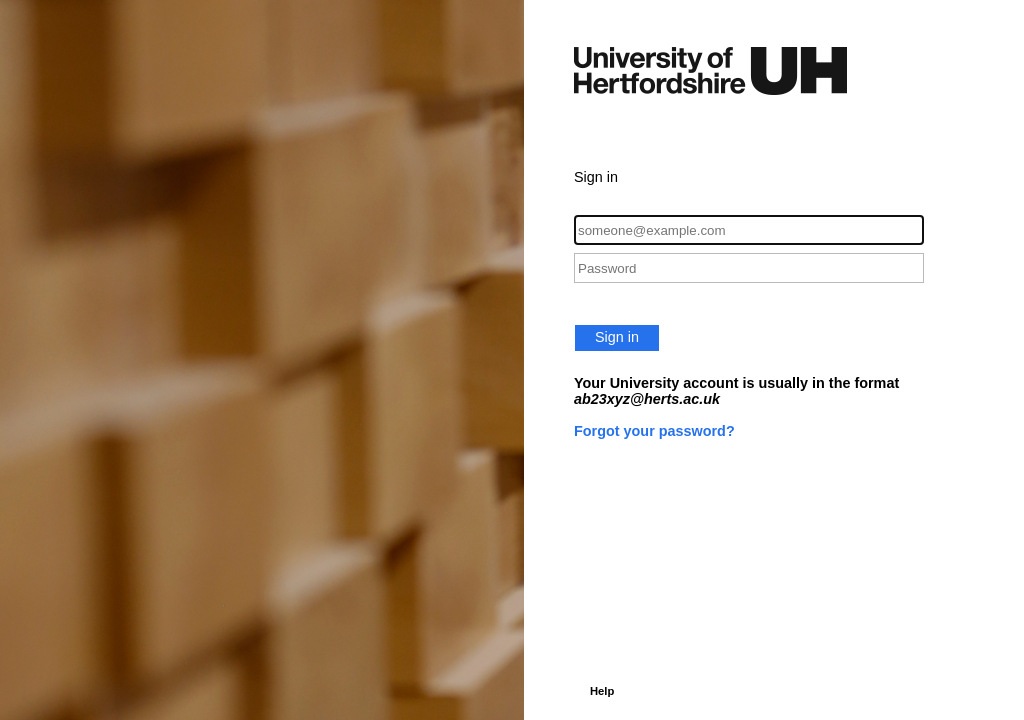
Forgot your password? (654, 431)
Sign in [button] (617, 337)
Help (602, 691)
